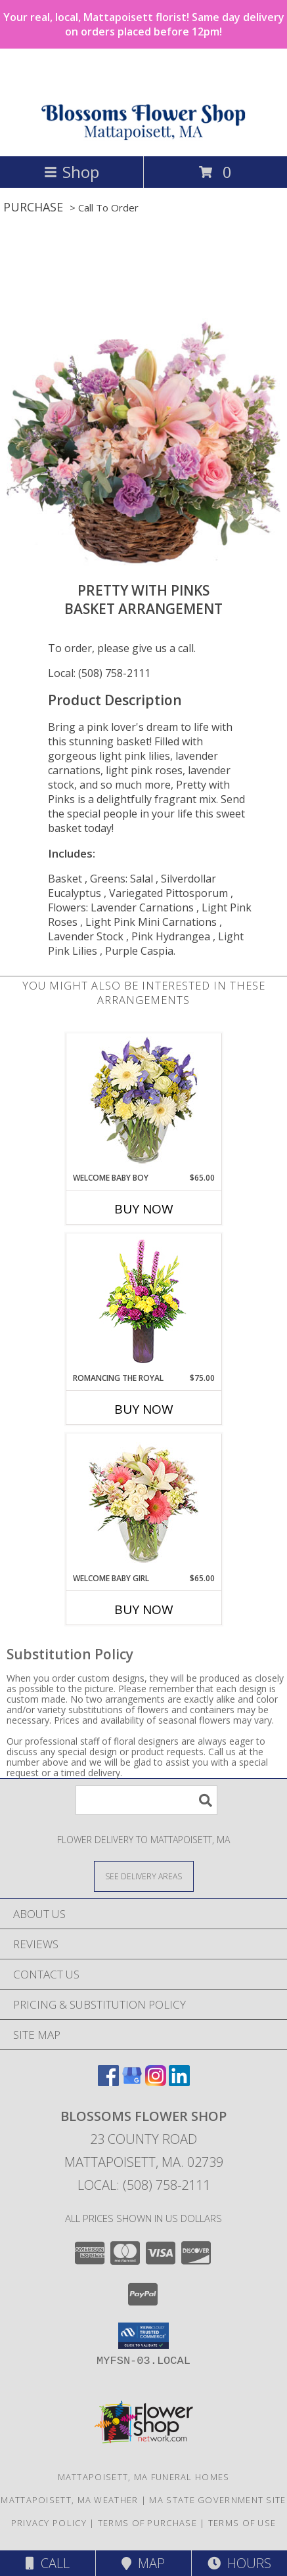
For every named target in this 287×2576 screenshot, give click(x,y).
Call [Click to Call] (48, 2563)
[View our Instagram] (155, 2081)
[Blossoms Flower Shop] (143, 137)
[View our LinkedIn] (179, 2081)
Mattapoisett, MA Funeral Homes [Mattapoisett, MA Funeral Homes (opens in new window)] (144, 2477)
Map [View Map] (143, 2563)
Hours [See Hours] (239, 2563)
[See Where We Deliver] (144, 1875)
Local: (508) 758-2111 (99, 673)
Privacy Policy (49, 2523)
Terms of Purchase (147, 2523)
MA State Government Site (217, 2500)
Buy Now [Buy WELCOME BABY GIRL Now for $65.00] (143, 1609)
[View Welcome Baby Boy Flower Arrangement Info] (143, 1102)
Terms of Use (242, 2523)
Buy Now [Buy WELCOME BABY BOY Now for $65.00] (143, 1208)
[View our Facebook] (108, 2081)
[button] (143, 2336)
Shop (71, 172)
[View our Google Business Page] (132, 2081)
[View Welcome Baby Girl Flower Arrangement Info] (143, 1503)
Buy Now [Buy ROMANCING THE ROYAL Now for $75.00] (143, 1409)
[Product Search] (146, 1800)
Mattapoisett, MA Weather (69, 2500)
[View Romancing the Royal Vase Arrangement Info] (143, 1303)
